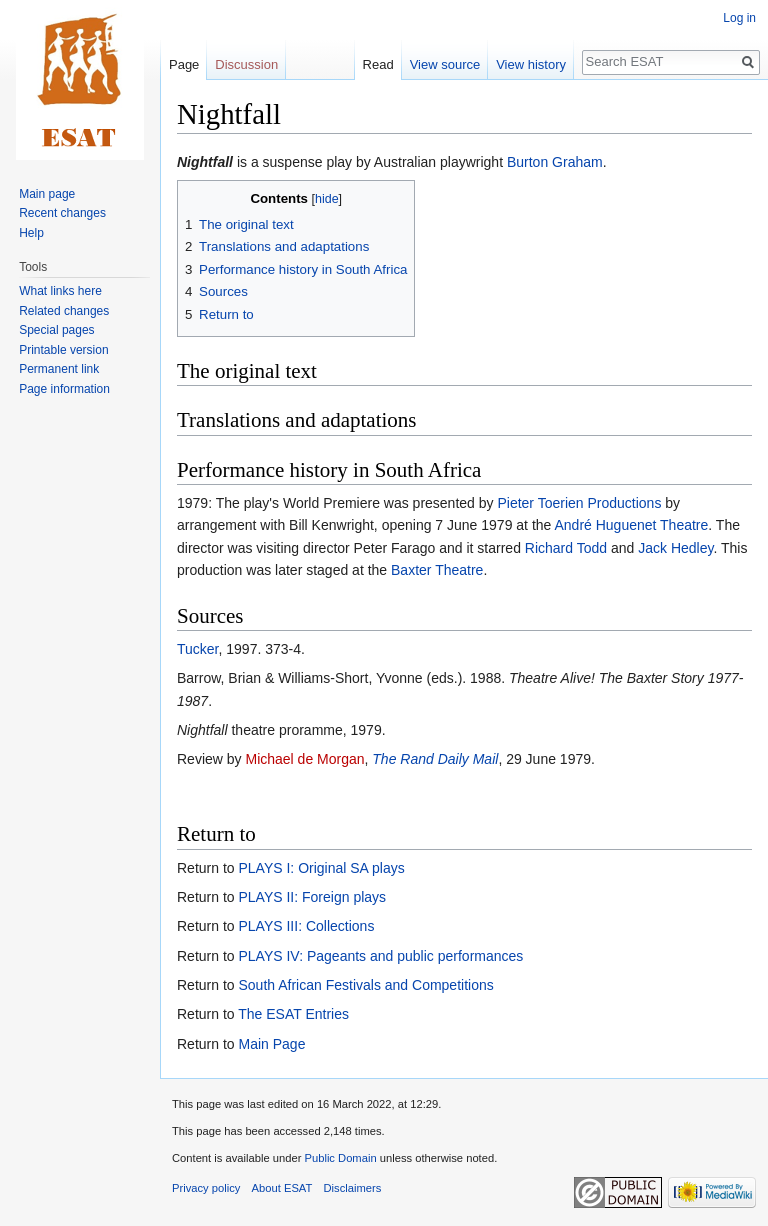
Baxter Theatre (437, 570)
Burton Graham (555, 162)
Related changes (64, 311)
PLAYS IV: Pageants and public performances (380, 956)
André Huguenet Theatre (631, 525)
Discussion (246, 64)
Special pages (56, 330)
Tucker (198, 649)
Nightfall (205, 162)
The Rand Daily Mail (435, 759)
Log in (739, 18)
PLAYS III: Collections (306, 926)
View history (531, 64)
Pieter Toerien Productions (579, 503)
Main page (47, 194)
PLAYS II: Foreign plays (312, 897)
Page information (64, 389)
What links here (60, 291)
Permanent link (59, 369)
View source (445, 64)
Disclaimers (353, 1188)
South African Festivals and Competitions (365, 985)
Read (378, 64)
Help (31, 233)
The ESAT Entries (293, 1014)
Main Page (271, 1044)
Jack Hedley (675, 548)
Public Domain (340, 1158)
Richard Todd (566, 548)
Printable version (63, 350)
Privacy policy (206, 1188)
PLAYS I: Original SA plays (321, 868)
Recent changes (62, 213)
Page (184, 64)
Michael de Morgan (304, 759)
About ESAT (282, 1188)
